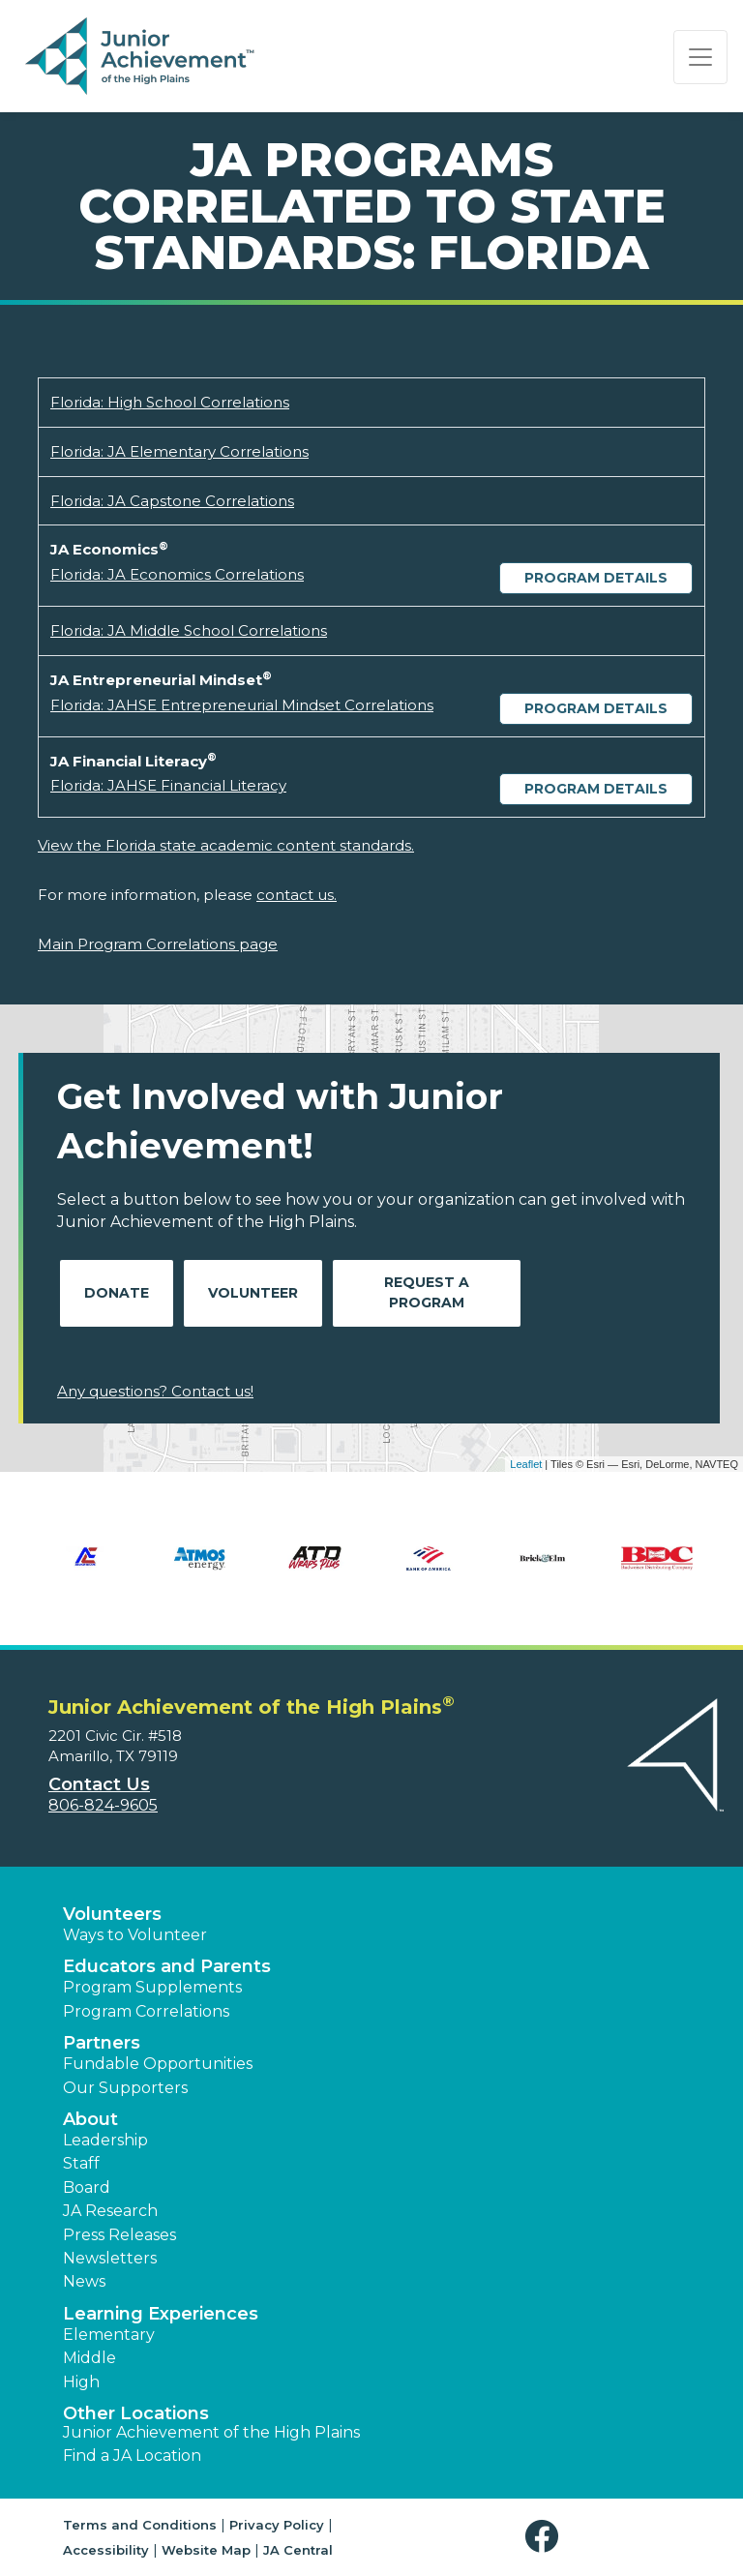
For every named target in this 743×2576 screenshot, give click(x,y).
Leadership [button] (105, 2140)
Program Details (596, 577)
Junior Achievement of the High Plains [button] (211, 2432)
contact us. (296, 894)
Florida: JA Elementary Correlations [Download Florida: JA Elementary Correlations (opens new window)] (179, 451)
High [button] (81, 2382)
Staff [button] (81, 2163)
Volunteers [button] (112, 1914)
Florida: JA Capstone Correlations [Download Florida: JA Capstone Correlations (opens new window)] (172, 501)
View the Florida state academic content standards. (226, 845)
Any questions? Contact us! (155, 1391)
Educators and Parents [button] (167, 1966)
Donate (116, 1293)
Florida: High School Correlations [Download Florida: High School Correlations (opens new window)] (169, 402)
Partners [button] (101, 2043)
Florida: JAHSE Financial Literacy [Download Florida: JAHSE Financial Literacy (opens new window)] (168, 785)
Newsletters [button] (110, 2258)
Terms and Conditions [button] (140, 2524)
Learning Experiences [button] (160, 2313)
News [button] (84, 2281)
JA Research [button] (110, 2211)
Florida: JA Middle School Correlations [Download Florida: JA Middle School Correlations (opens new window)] (188, 630)
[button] (546, 2537)
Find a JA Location (132, 2455)
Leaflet (526, 1464)
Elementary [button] (109, 2334)
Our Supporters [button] (125, 2088)
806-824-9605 (103, 1805)
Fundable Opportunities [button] (158, 2063)
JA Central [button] (298, 2550)
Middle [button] (89, 2358)
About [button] (90, 2119)
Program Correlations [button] (146, 2011)
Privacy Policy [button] (276, 2524)
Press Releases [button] (119, 2235)
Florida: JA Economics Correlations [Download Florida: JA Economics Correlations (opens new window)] (177, 574)
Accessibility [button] (106, 2550)
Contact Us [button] (99, 1784)
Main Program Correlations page (158, 944)
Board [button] (86, 2187)
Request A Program (426, 1292)
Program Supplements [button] (152, 1987)
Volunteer (253, 1293)
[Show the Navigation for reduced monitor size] (700, 57)
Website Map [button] (206, 2550)
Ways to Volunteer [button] (135, 1935)
